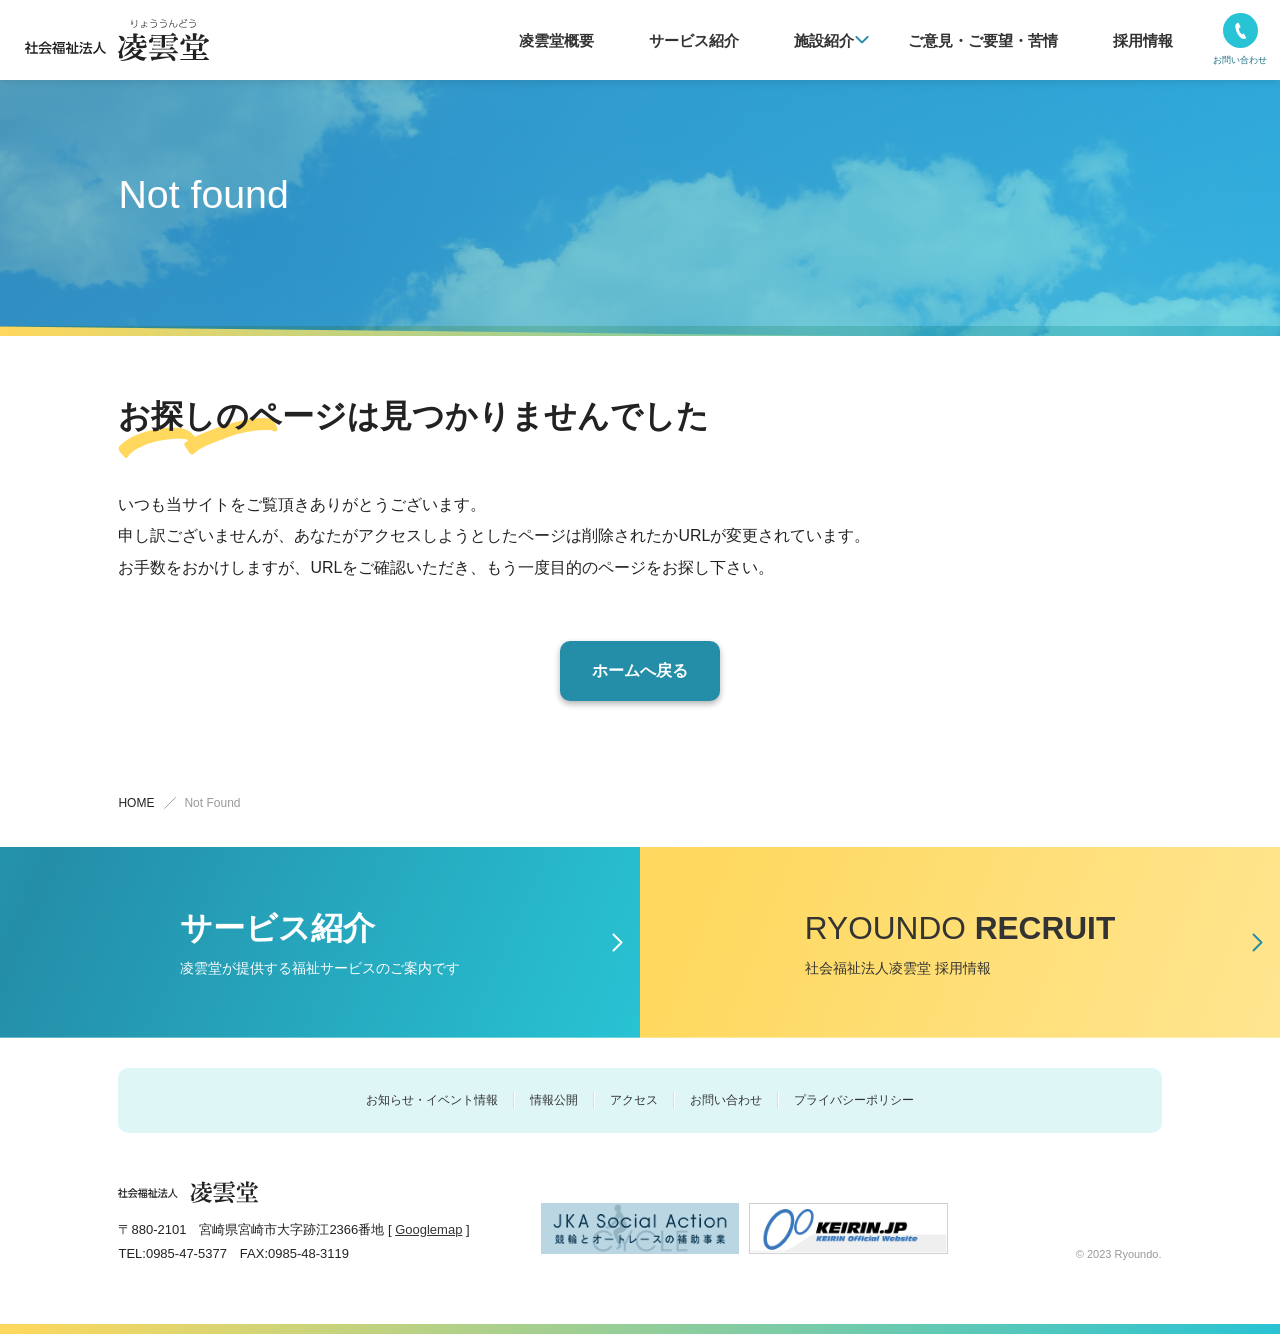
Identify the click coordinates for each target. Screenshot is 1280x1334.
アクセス (634, 1100)
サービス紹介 (748, 40)
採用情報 (1150, 40)
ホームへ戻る (640, 670)
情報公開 (554, 1100)
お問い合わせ (726, 1100)
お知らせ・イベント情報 (432, 1100)
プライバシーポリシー (854, 1100)
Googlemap (428, 1229)
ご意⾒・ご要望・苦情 (1006, 40)
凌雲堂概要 (625, 40)
